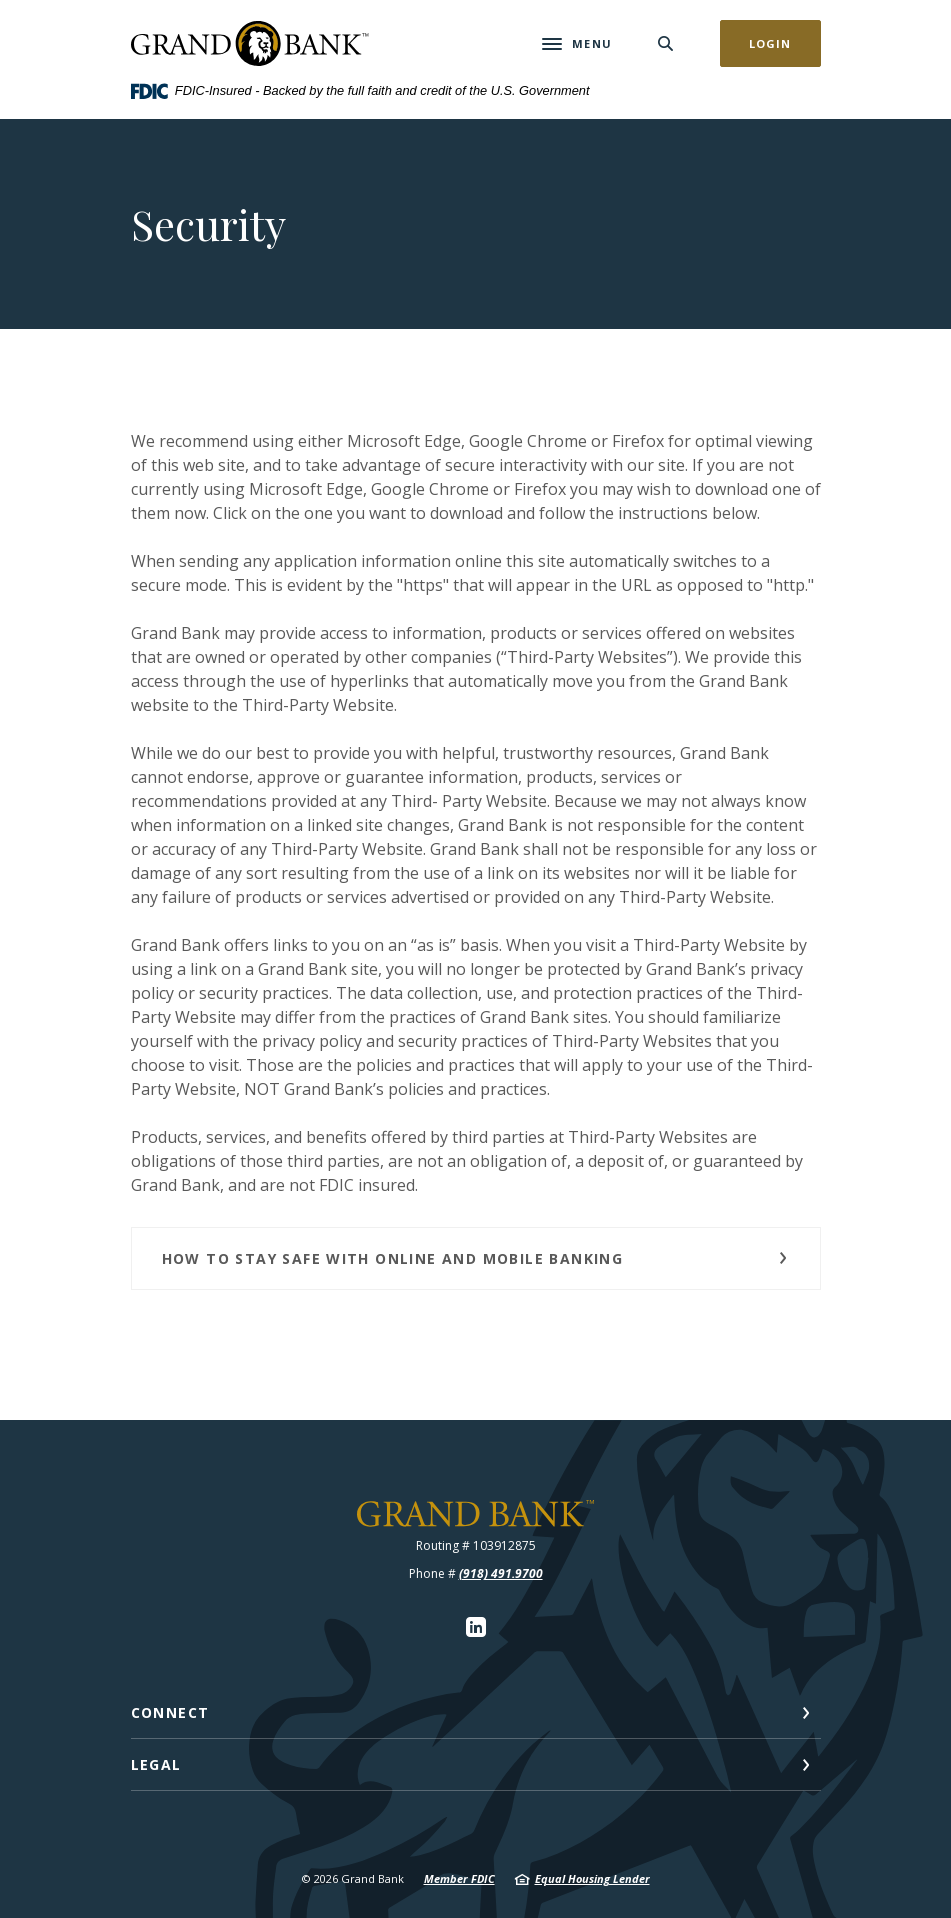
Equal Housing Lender (592, 1878)
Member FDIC (459, 1878)
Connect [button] (170, 1712)
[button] (476, 1258)
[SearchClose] (666, 43)
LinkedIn (476, 1627)
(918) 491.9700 (501, 1573)
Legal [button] (156, 1764)
